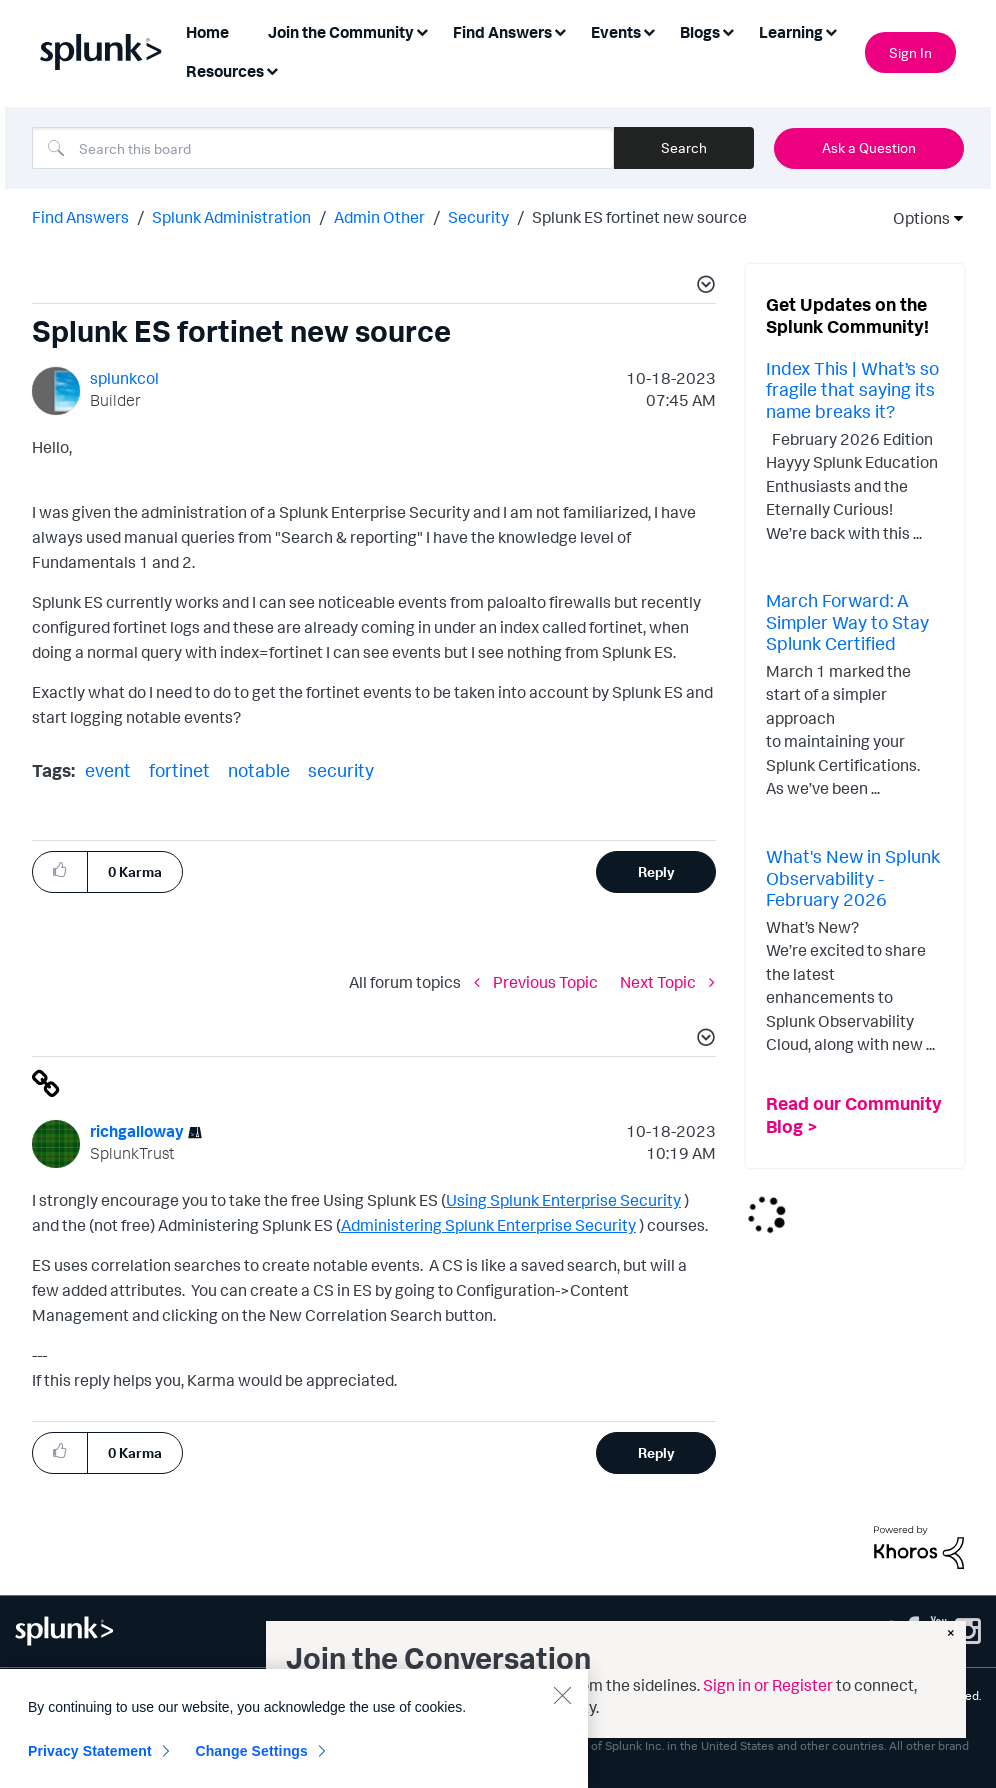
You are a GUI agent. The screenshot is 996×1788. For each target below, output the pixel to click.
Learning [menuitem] (791, 32)
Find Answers (80, 217)
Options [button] (915, 218)
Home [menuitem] (207, 32)
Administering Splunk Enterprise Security (488, 1225)
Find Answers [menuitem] (502, 32)
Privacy (87, 1695)
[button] (703, 287)
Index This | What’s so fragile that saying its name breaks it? (852, 389)
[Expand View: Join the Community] (422, 30)
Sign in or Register (768, 1685)
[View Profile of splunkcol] (124, 378)
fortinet (179, 770)
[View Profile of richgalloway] (137, 1131)
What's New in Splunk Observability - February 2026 (853, 877)
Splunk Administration (231, 217)
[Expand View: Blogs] (728, 30)
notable (259, 770)
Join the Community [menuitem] (341, 32)
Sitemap (37, 1695)
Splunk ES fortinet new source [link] (639, 217)
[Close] (562, 1770)
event (108, 770)
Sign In (910, 52)
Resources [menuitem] (225, 71)
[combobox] (323, 148)
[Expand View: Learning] (831, 30)
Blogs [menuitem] (700, 32)
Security (478, 217)
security (341, 770)
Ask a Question (869, 147)
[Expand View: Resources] (272, 69)
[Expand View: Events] (649, 30)
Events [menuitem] (616, 32)
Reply (656, 871)
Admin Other (379, 217)
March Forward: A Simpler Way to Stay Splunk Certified (847, 621)
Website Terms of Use (175, 1695)
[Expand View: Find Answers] (560, 30)
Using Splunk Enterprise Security (563, 1200)
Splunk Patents (55, 1710)
